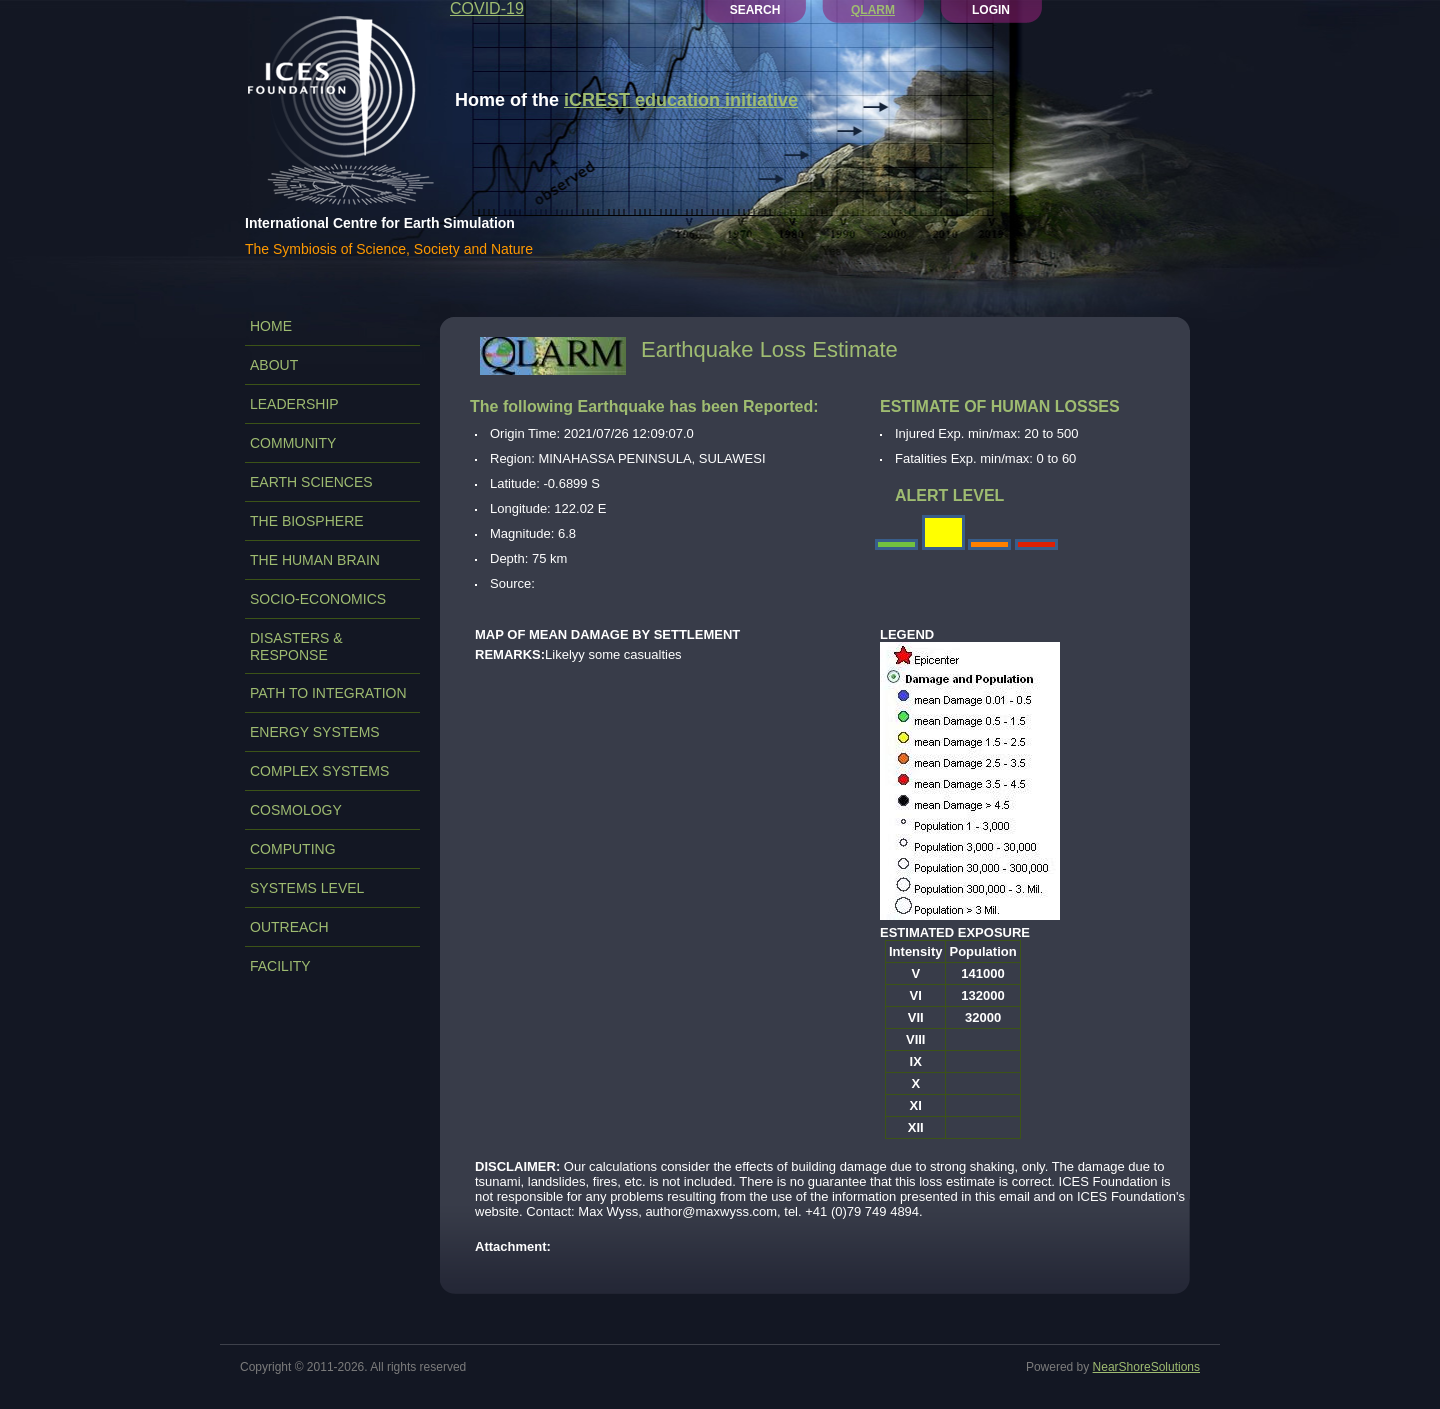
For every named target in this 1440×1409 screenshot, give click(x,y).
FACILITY (280, 966)
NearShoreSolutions (1146, 1367)
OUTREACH (289, 927)
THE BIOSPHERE (307, 521)
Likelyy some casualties (578, 654)
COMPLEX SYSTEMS (319, 771)
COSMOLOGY (296, 810)
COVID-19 (487, 8)
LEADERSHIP (294, 404)
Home (271, 326)
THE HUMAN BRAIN (315, 560)
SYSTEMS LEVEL (307, 888)
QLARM (873, 10)
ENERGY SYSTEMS (315, 732)
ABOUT (274, 365)
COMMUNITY (293, 443)
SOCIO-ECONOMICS (318, 599)
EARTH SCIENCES (311, 482)
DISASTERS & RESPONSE (296, 646)
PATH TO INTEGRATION (328, 693)
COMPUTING (293, 849)
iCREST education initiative (681, 100)
